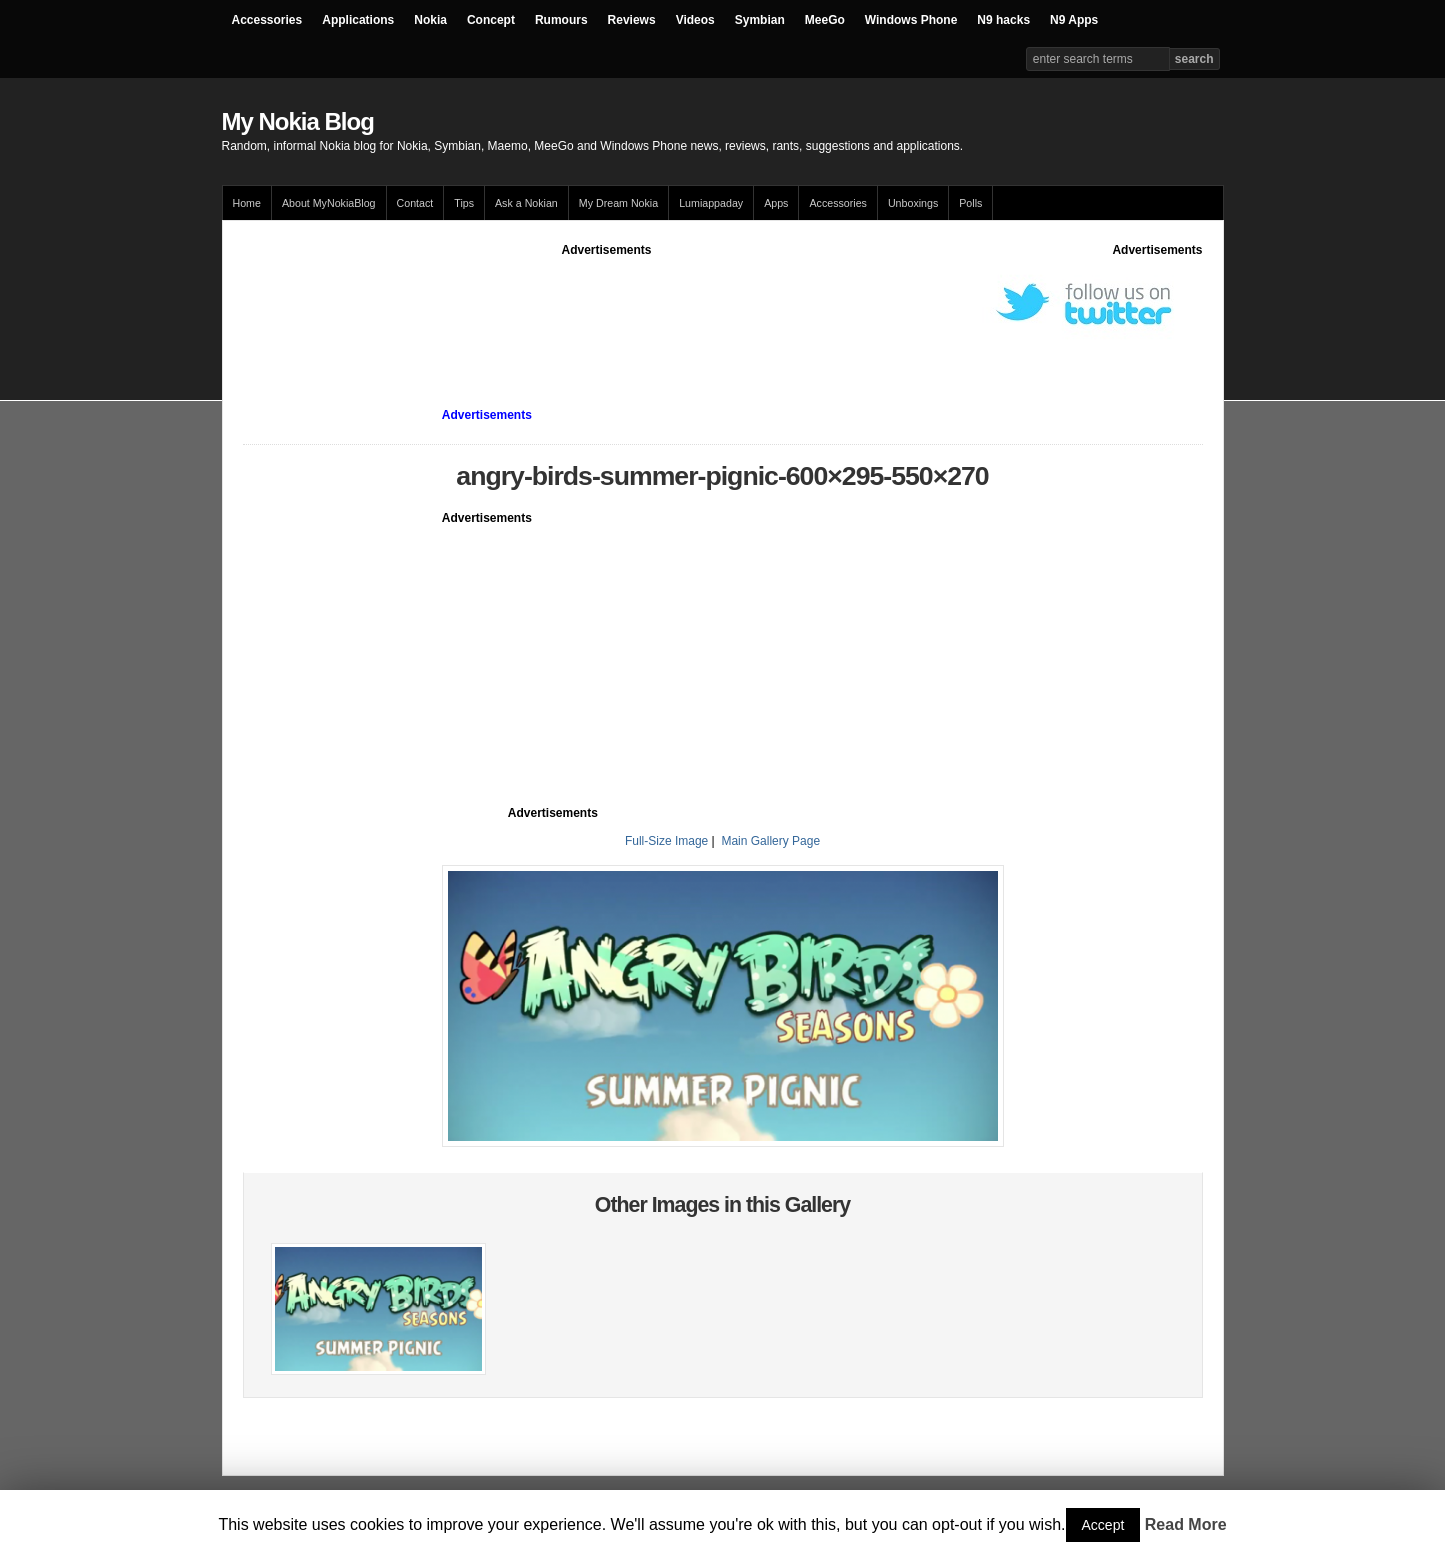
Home (247, 203)
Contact (415, 203)
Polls (970, 203)
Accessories (267, 20)
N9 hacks (1003, 20)
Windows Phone (911, 20)
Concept (491, 20)
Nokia (430, 20)
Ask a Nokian (526, 203)
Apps (776, 203)
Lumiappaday (711, 203)
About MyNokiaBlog (329, 203)
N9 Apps (1074, 20)
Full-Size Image (666, 841)
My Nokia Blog (298, 121)
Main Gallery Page (770, 841)
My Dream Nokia (618, 203)
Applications (358, 20)
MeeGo (825, 20)
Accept (1103, 1525)
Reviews (632, 20)
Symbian (760, 20)
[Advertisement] (607, 304)
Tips (464, 203)
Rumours (561, 20)
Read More (1186, 1524)
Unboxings (913, 203)
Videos (695, 20)
